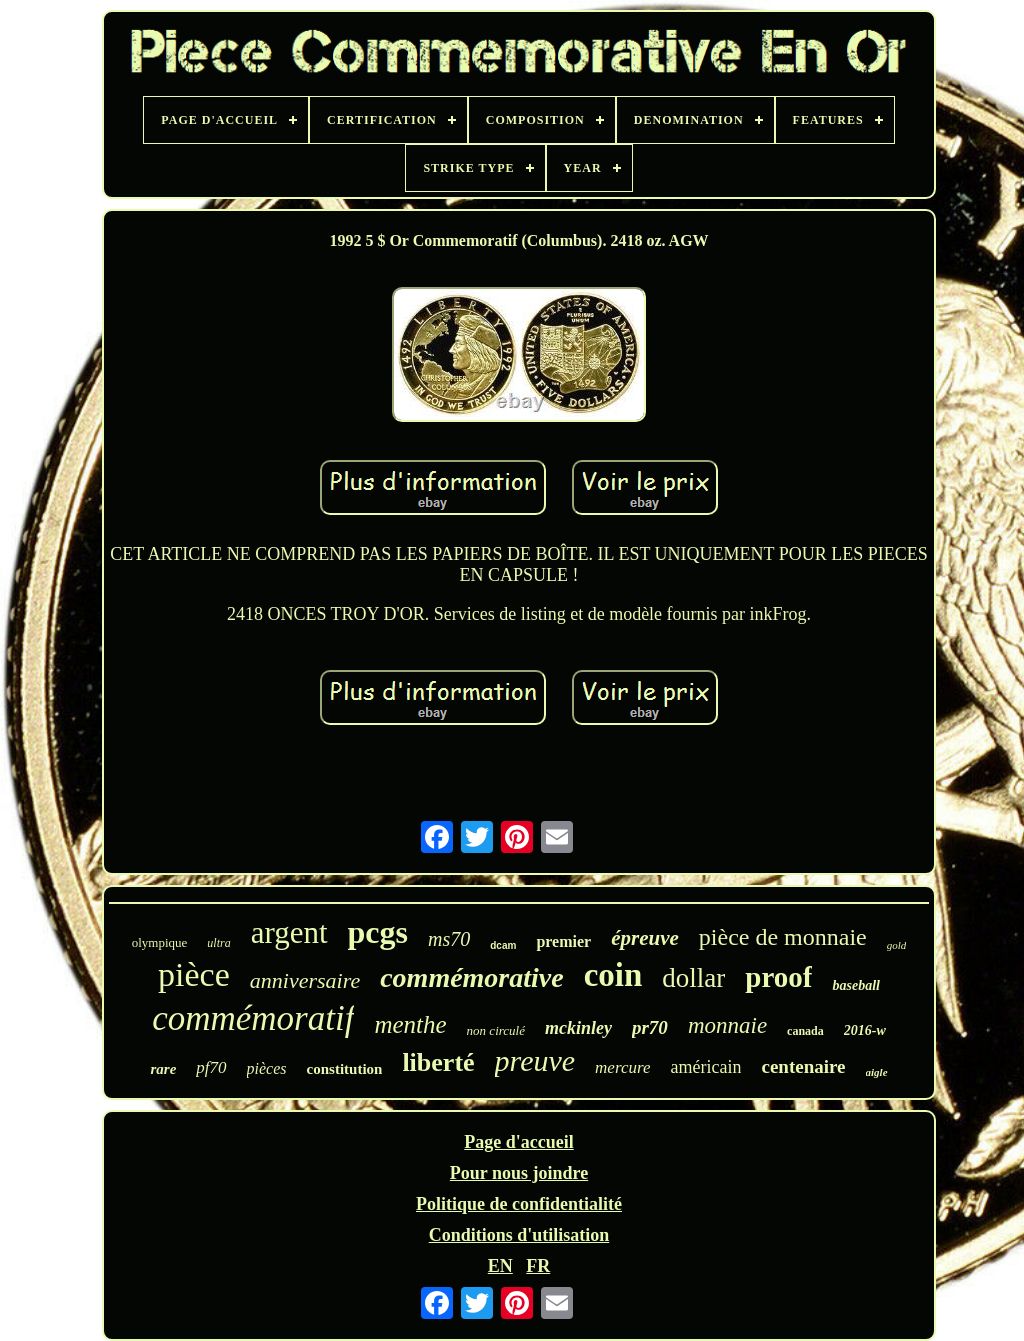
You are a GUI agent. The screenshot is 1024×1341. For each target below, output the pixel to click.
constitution (345, 1069)
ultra (218, 943)
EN (500, 1266)
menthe (410, 1024)
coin (613, 975)
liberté (438, 1062)
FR (538, 1266)
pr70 (650, 1027)
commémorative (472, 977)
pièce (194, 974)
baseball (855, 985)
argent (289, 932)
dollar (693, 978)
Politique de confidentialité (519, 1204)
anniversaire (305, 980)
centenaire (803, 1066)
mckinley (578, 1028)
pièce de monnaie (783, 937)
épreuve (645, 938)
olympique (160, 942)
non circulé (496, 1030)
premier (563, 941)
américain (705, 1067)
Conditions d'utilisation (519, 1235)
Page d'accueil (518, 1142)
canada (805, 1031)
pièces (267, 1068)
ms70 (449, 939)
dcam (503, 945)
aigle (877, 1072)
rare (163, 1069)
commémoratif (253, 1018)
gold (897, 945)
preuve (535, 1060)
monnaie (727, 1025)
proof (778, 977)
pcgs (378, 932)
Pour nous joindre (519, 1173)
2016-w (865, 1030)
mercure (622, 1067)
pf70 (211, 1067)
